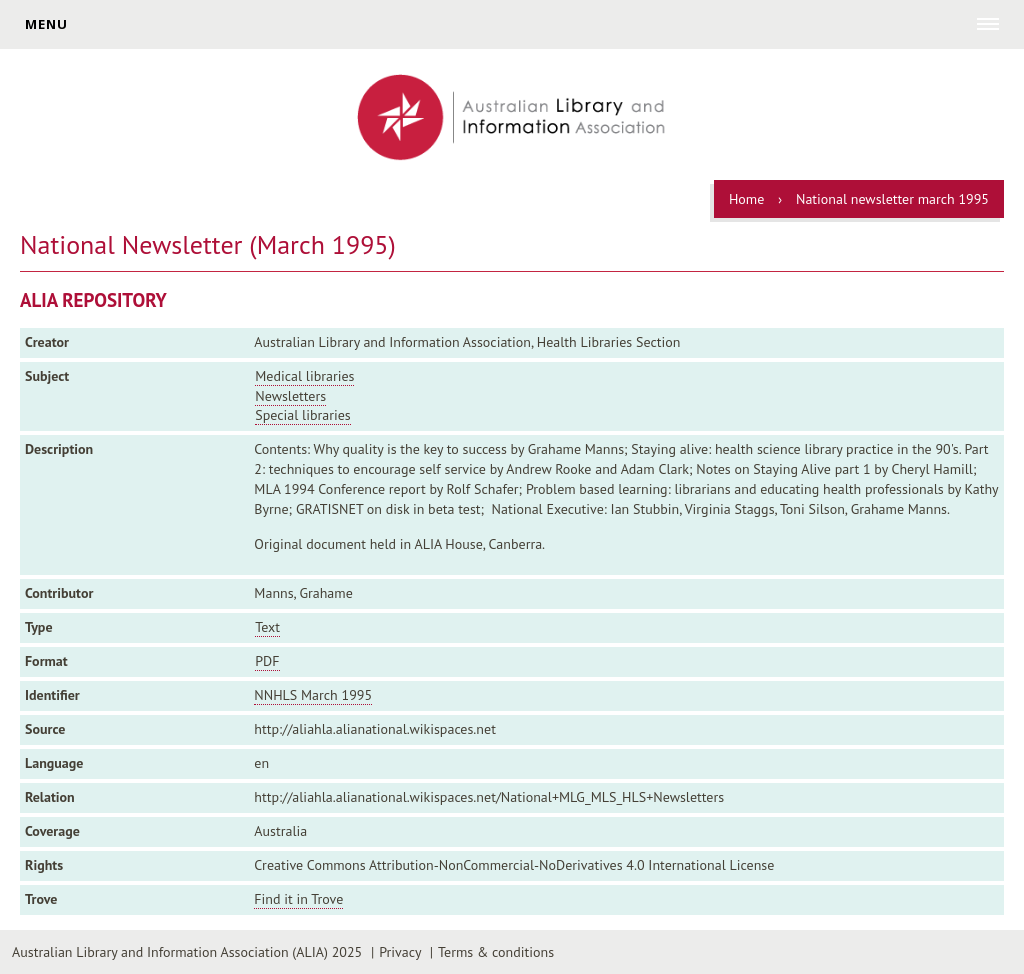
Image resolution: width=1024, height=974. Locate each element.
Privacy (400, 952)
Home (746, 199)
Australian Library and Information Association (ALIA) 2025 (187, 952)
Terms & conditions (496, 952)
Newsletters (290, 396)
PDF (267, 661)
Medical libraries (304, 376)
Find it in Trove (298, 899)
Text (267, 627)
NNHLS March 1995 (313, 695)
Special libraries (302, 415)
